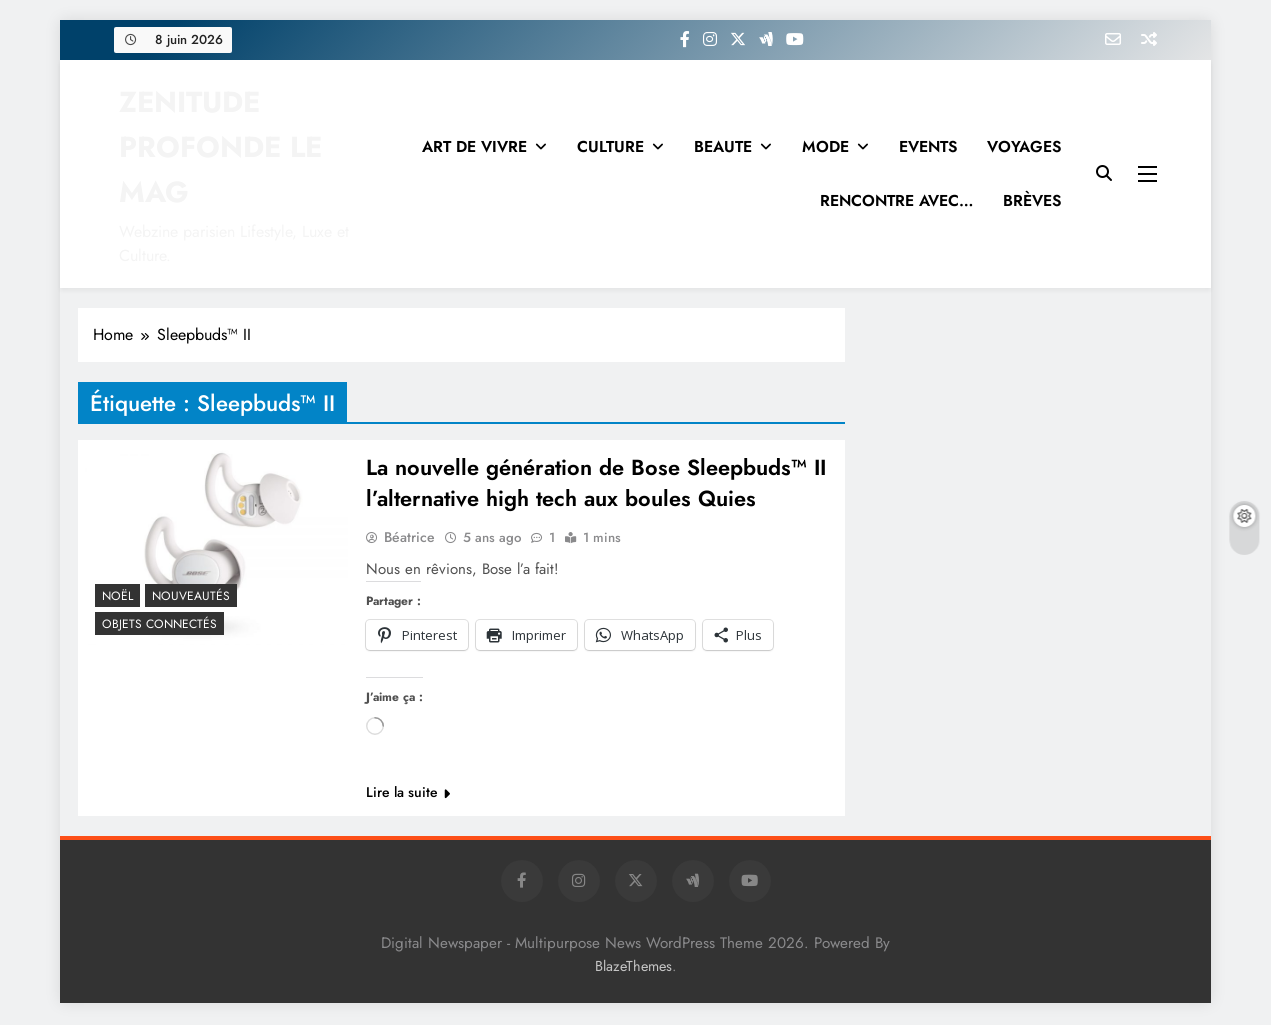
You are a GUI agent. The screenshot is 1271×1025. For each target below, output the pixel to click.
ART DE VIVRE (474, 146)
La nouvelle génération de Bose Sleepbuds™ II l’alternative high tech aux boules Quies (597, 484)
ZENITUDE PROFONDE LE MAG (220, 147)
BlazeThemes (633, 968)
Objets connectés (159, 624)
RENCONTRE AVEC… (896, 200)
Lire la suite (408, 794)
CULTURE (610, 146)
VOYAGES (1024, 146)
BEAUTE (723, 146)
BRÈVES (1032, 200)
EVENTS (928, 146)
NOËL (117, 596)
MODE (825, 146)
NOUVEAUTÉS (191, 596)
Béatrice (409, 539)
